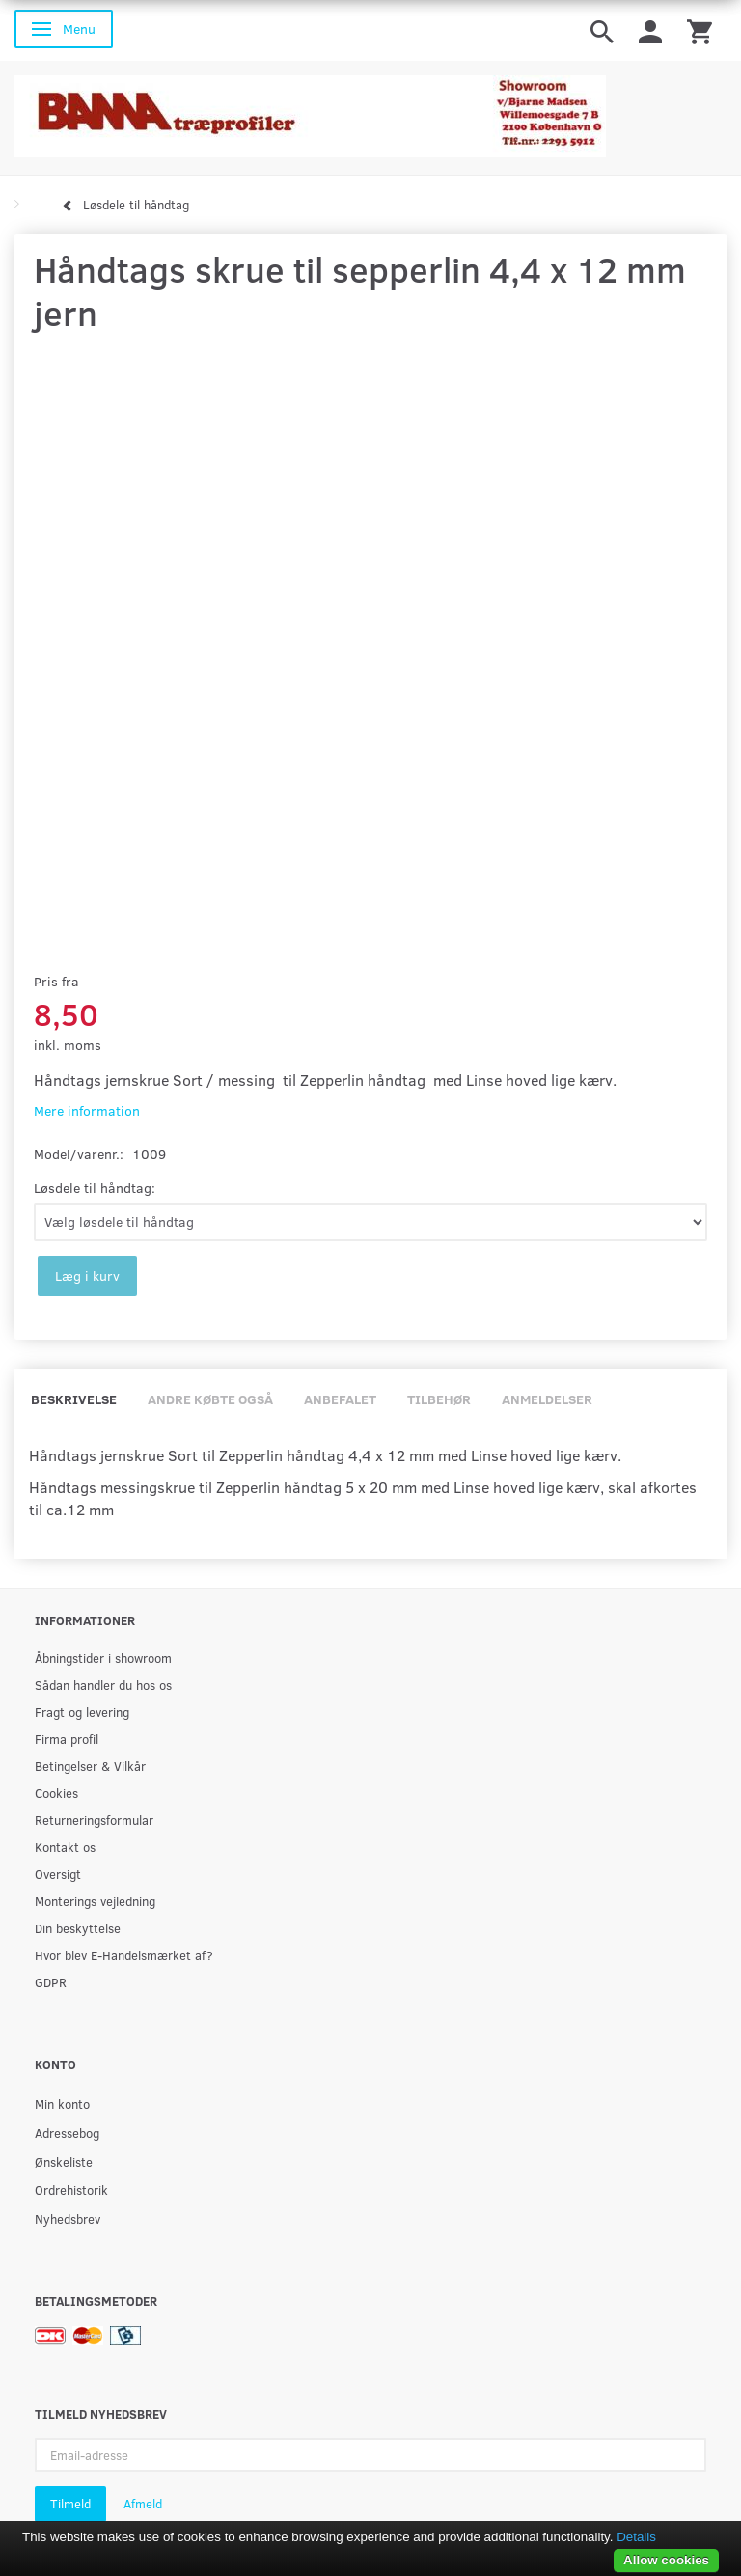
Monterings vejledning (95, 1901)
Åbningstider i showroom (103, 1657)
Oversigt (58, 1874)
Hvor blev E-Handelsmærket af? (124, 1955)
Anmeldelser (547, 1399)
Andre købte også (210, 1399)
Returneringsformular (94, 1820)
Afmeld (143, 2503)
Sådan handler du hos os (103, 1684)
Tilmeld (70, 2503)
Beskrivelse (74, 1399)
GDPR (51, 1982)
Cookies (56, 1793)
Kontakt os (65, 1847)
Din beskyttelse (78, 1928)
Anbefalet (340, 1399)
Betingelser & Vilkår (90, 1766)
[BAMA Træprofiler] (310, 110)
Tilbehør (439, 1399)
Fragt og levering (82, 1711)
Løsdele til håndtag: (94, 1187)
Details (636, 2537)
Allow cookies (666, 2560)
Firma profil (66, 1739)
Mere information (87, 1110)
